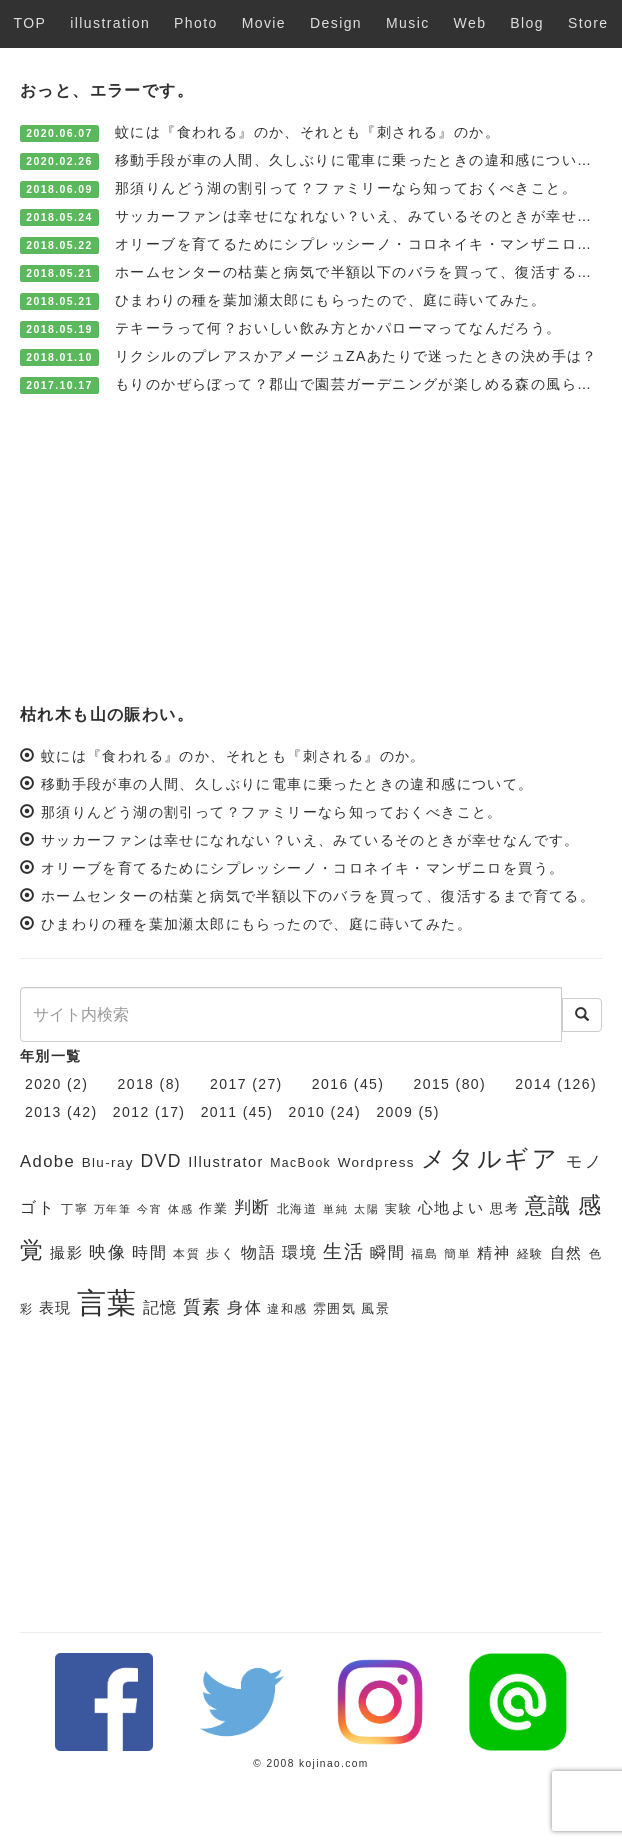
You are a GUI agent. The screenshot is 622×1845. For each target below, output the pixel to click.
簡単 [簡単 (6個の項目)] (457, 1254)
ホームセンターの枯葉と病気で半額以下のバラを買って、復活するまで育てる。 (318, 896)
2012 (131, 1112)
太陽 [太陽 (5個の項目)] (366, 1209)
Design (336, 23)
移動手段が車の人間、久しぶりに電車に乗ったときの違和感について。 (361, 160)
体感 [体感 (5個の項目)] (180, 1209)
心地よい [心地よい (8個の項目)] (451, 1208)
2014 (533, 1084)
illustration (110, 23)
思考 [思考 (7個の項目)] (504, 1208)
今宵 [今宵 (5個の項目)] (149, 1209)
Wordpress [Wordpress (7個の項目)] (376, 1162)
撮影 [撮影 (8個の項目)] (66, 1253)
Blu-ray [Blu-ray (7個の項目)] (108, 1162)
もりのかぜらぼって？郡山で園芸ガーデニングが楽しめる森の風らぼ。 (361, 384)
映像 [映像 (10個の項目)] (107, 1252)
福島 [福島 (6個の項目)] (424, 1254)
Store (588, 23)
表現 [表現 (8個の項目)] (55, 1308)
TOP (30, 23)
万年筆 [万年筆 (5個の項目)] (113, 1209)
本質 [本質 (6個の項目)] (186, 1254)
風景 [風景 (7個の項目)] (375, 1308)
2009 (394, 1112)
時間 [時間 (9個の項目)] (149, 1252)
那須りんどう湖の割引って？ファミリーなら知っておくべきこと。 (346, 188)
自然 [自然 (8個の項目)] (566, 1253)
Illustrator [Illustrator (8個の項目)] (225, 1162)
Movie (264, 23)
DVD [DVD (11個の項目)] (160, 1161)
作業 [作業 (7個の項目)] (213, 1208)
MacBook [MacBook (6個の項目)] (300, 1163)
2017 (228, 1084)
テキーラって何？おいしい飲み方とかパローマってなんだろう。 (338, 328)
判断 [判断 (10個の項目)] (252, 1207)
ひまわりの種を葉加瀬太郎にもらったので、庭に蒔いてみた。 (330, 300)
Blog (527, 23)
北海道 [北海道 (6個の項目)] (297, 1209)
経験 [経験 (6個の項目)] (530, 1254)
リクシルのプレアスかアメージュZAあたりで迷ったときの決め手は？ (356, 356)
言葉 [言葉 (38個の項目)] (107, 1302)
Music (408, 23)
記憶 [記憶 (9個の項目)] (160, 1307)
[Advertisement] (311, 548)
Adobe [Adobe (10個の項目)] (47, 1161)
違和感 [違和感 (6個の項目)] (287, 1309)
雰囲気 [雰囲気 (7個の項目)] (334, 1308)
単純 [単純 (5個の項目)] (335, 1209)
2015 (432, 1084)
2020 (43, 1084)
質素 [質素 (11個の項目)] (202, 1307)
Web (470, 23)
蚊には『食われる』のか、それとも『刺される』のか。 (307, 132)
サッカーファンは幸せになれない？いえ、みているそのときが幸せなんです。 (310, 840)
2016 (330, 1084)
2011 (219, 1112)
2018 (136, 1084)
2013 (43, 1112)
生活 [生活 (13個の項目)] (343, 1251)
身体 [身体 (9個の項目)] (244, 1307)
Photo (196, 23)
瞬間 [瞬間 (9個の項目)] (387, 1252)
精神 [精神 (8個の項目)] (493, 1253)
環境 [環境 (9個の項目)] (299, 1252)
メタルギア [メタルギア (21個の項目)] (490, 1159)
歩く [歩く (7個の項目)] (220, 1253)
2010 (307, 1112)
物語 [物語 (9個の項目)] (258, 1252)
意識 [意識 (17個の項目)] (548, 1205)
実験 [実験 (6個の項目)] (398, 1209)
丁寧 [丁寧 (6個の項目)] (74, 1209)
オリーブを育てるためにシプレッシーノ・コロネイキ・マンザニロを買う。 (303, 868)
